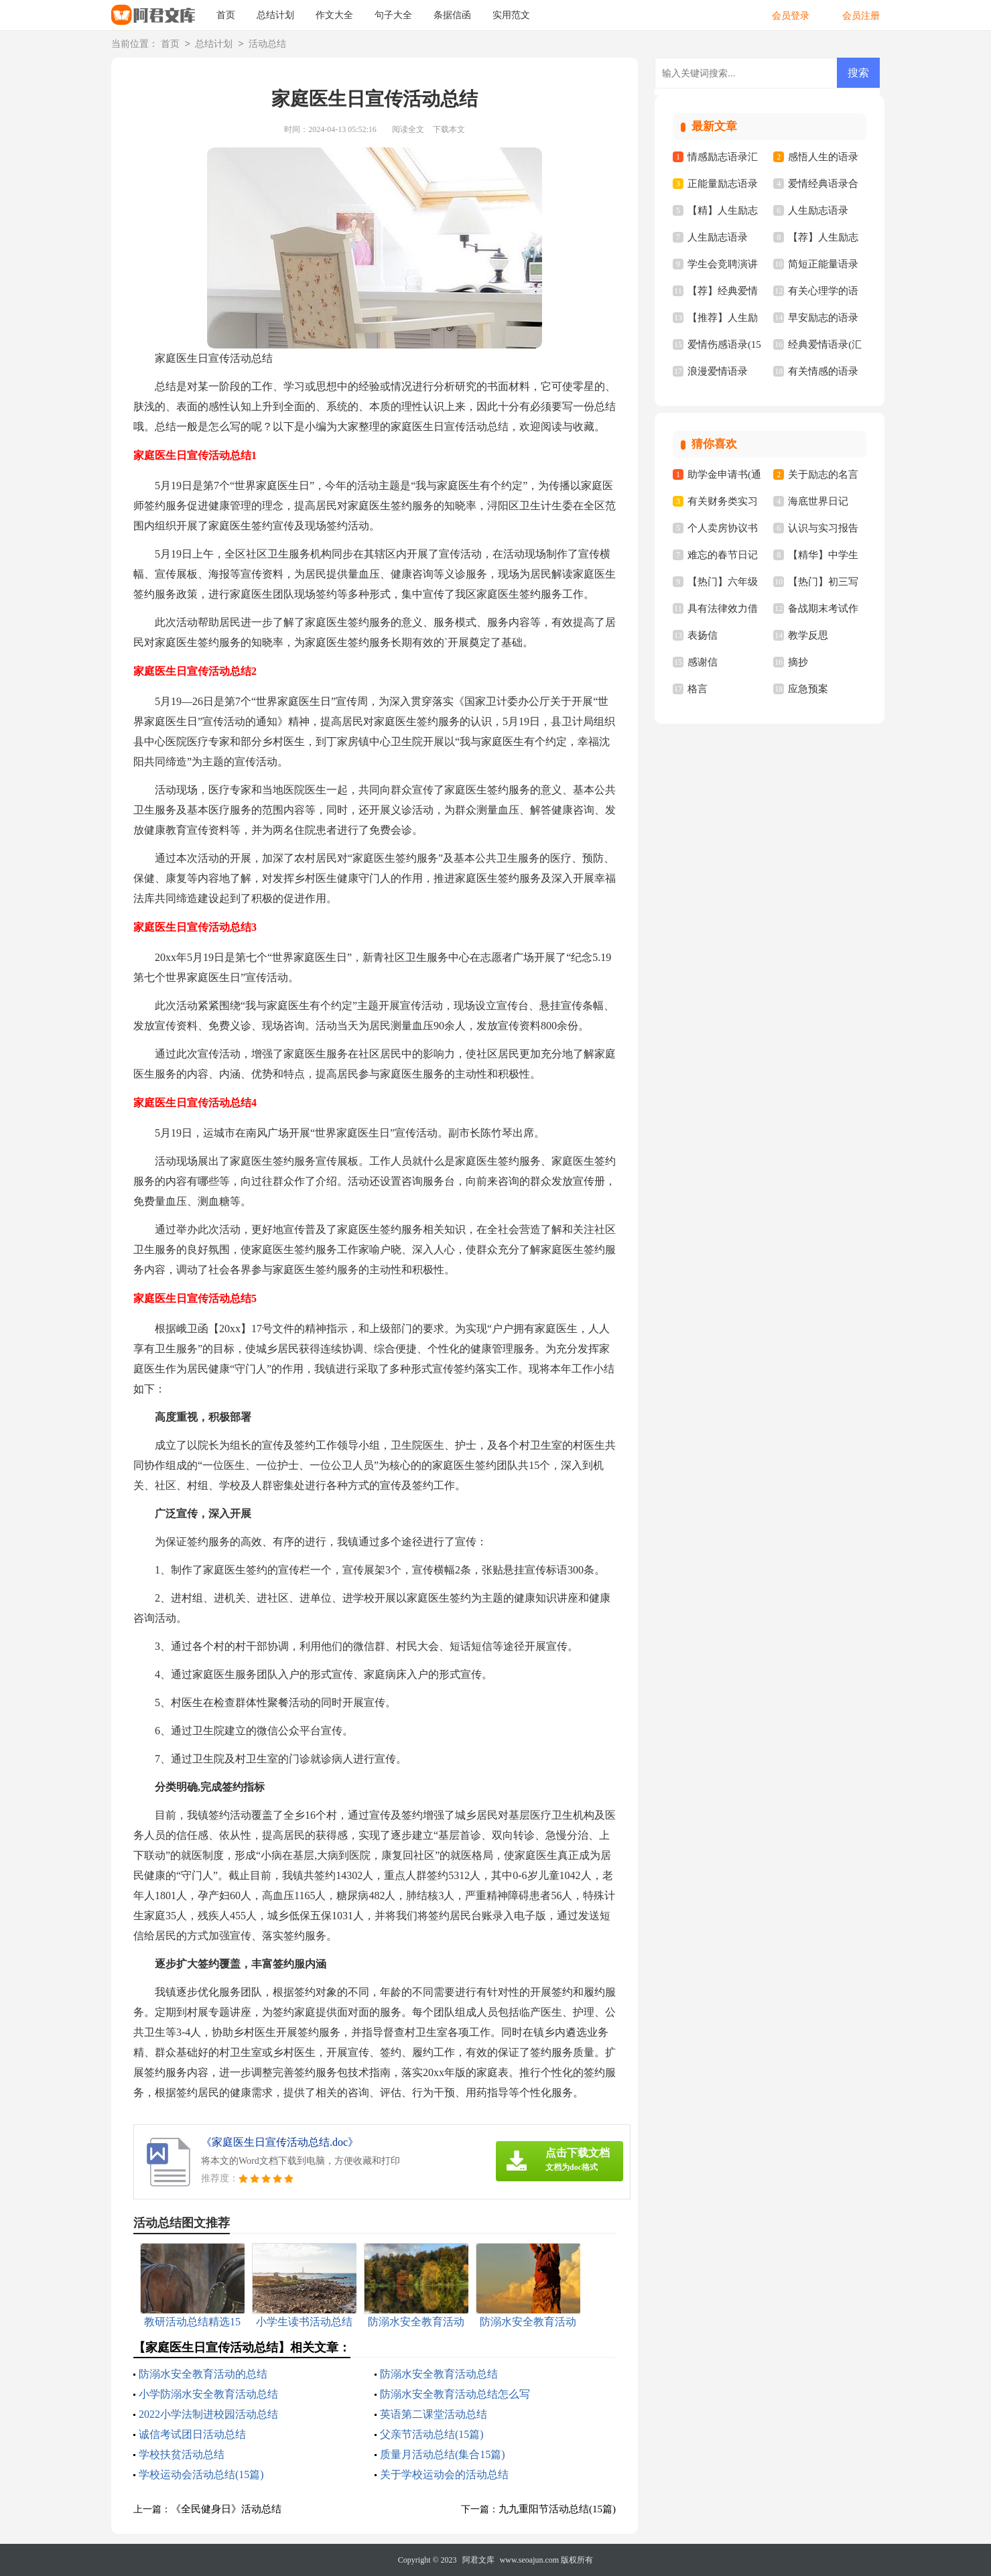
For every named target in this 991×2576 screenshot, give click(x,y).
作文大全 (334, 15)
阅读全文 (408, 129)
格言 (697, 689)
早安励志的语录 (823, 317)
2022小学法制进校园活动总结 (208, 2414)
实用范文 (511, 15)
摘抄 (798, 662)
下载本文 (449, 129)
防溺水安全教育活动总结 (439, 2374)
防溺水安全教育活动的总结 (203, 2374)
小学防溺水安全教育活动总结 (208, 2394)
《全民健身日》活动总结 (226, 2509)
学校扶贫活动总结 (181, 2454)
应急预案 (808, 689)
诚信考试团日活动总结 (192, 2434)
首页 (225, 15)
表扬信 (702, 635)
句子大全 (393, 15)
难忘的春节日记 (722, 555)
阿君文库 (478, 2560)
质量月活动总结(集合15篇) (442, 2454)
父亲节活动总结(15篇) (432, 2434)
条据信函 (452, 15)
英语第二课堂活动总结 (433, 2414)
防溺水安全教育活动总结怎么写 (455, 2394)
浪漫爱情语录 (717, 371)
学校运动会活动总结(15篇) (201, 2474)
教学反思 (808, 635)
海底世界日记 (818, 501)
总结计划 (275, 15)
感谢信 (702, 662)
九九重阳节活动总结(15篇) (557, 2509)
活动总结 (267, 45)
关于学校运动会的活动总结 (444, 2474)
